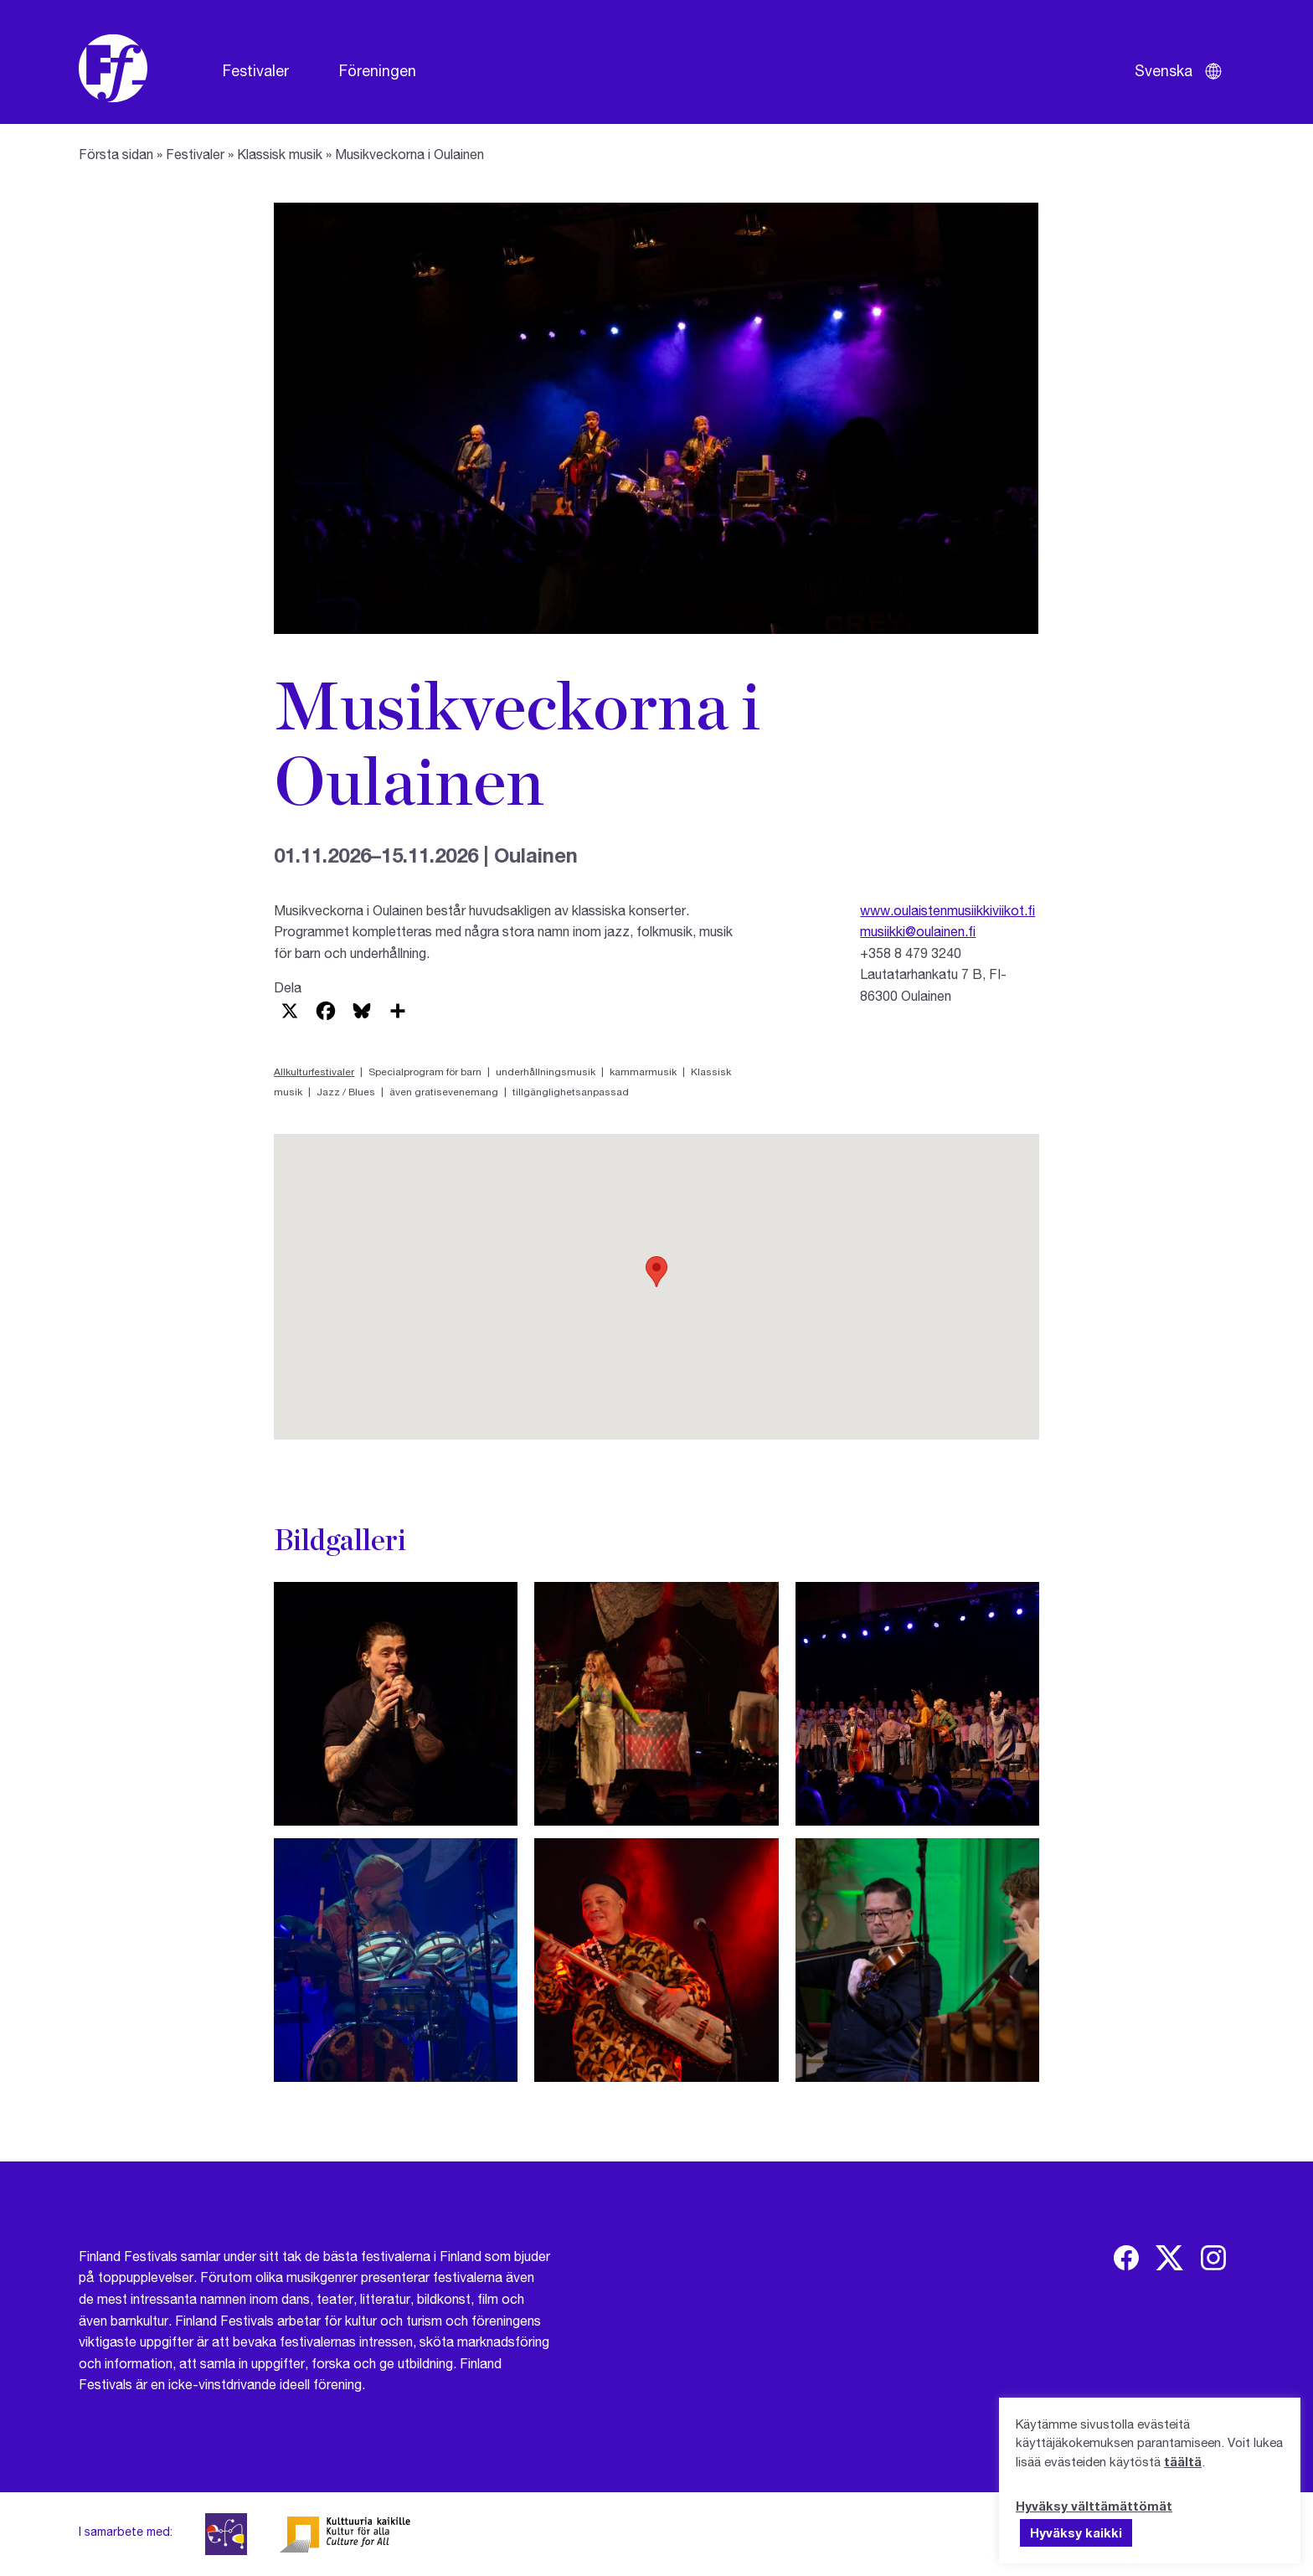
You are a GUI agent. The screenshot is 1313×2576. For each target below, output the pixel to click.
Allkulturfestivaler (314, 1071)
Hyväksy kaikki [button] (1076, 2532)
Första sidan (116, 154)
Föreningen (377, 70)
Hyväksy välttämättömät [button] (1094, 2505)
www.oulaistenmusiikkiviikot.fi (947, 910)
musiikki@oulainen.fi (918, 931)
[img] (1126, 2257)
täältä (1183, 2461)
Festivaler (256, 70)
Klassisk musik (279, 154)
